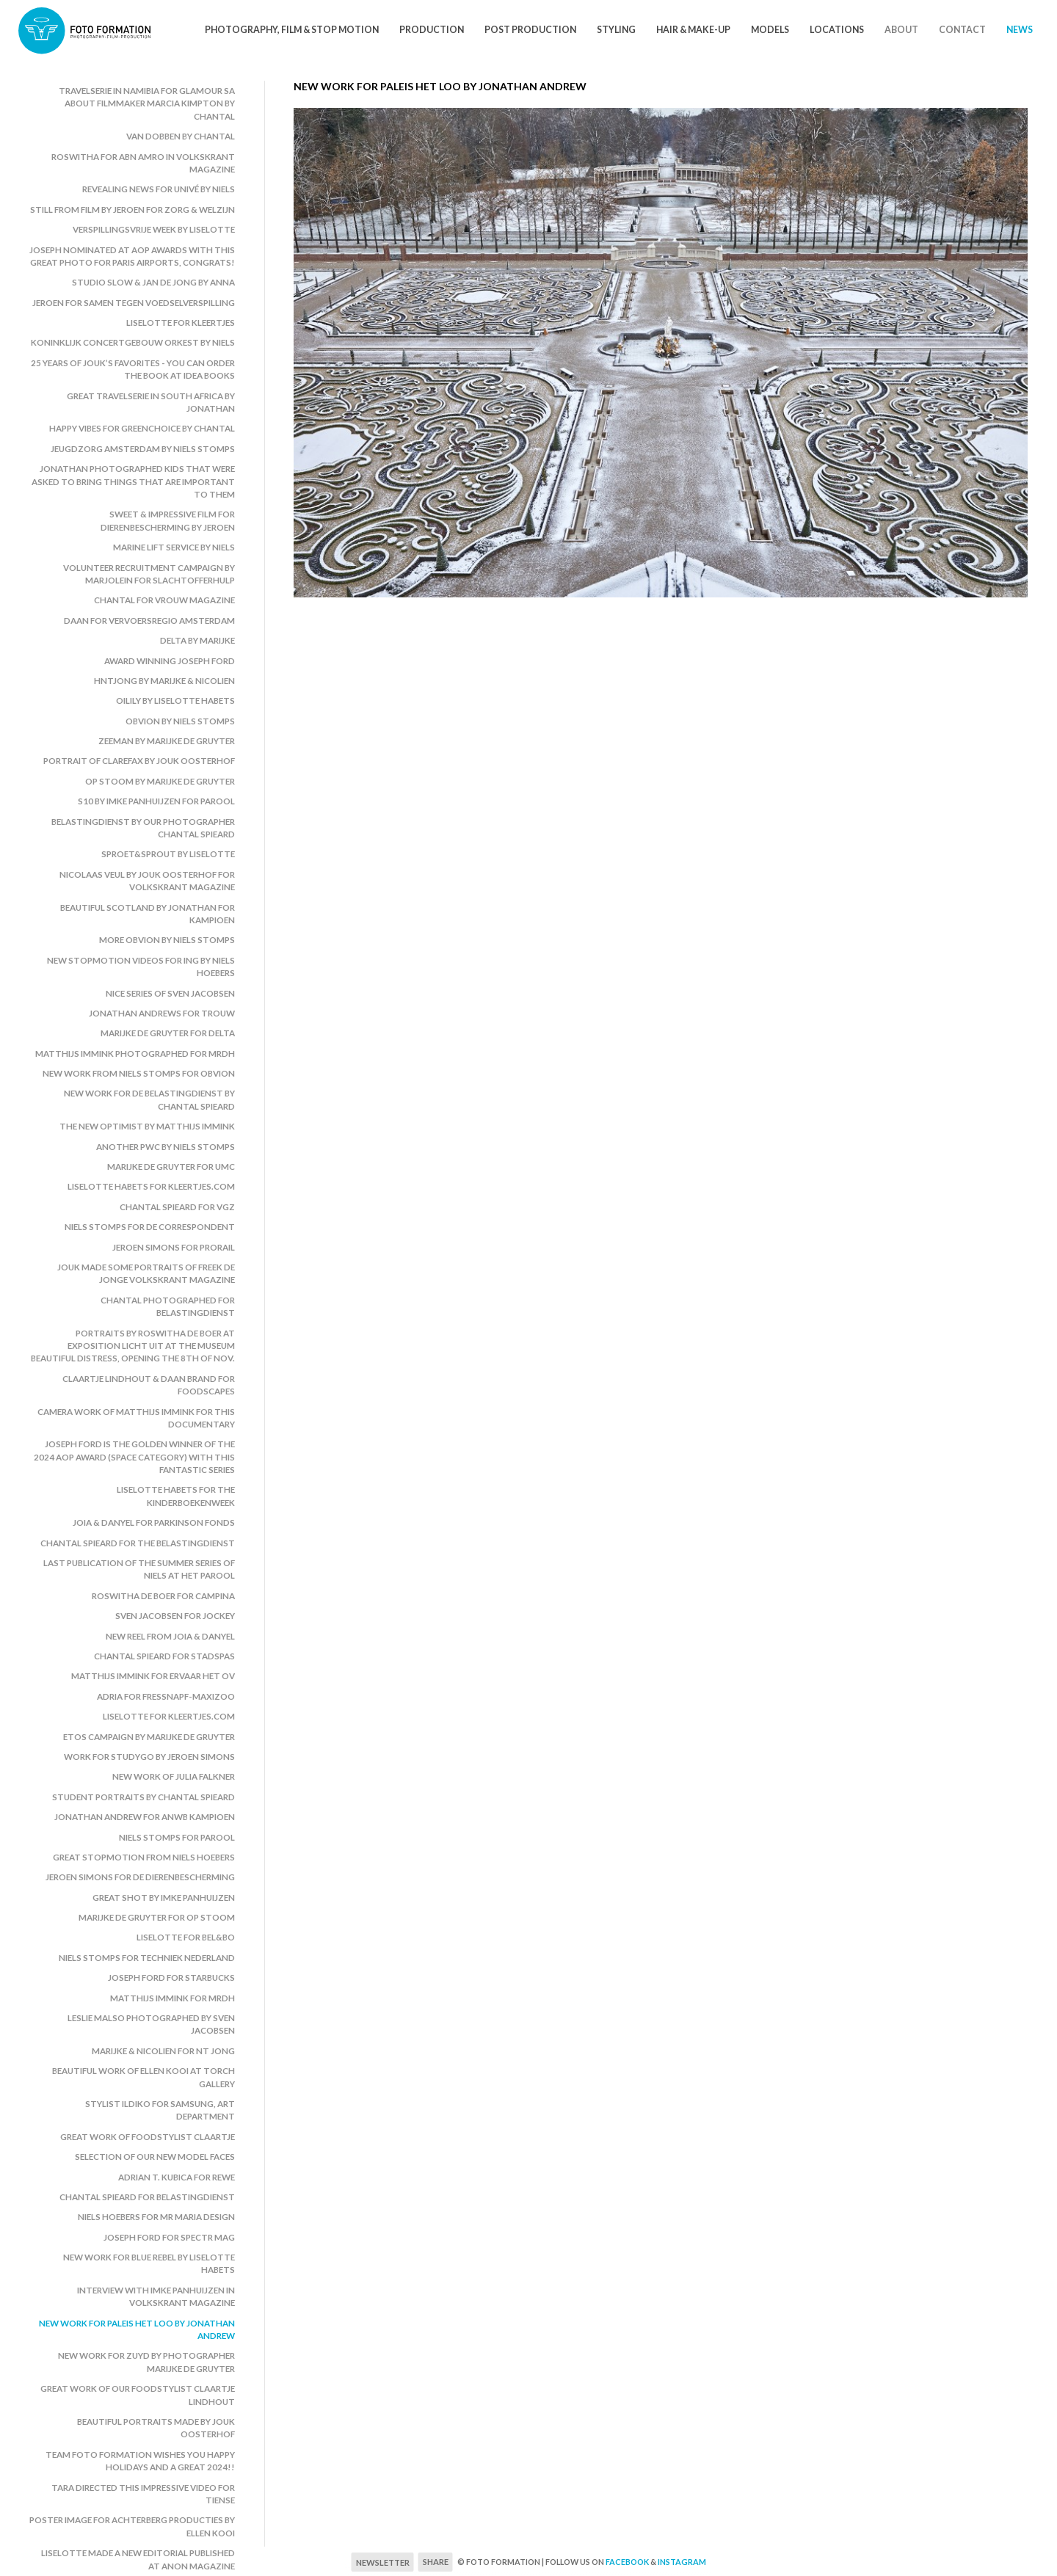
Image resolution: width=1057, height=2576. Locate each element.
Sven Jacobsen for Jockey (175, 1615)
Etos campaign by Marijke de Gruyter (149, 1737)
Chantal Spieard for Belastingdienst (147, 2197)
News (1019, 29)
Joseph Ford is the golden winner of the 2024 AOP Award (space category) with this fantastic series (134, 1456)
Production (431, 29)
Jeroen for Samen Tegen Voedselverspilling (133, 303)
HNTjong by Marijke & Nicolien (164, 680)
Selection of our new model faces (155, 2156)
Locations (837, 29)
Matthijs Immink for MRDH (172, 1998)
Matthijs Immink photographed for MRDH (135, 1053)
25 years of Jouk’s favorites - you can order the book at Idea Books (133, 369)
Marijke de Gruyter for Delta (168, 1033)
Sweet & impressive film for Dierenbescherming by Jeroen (168, 520)
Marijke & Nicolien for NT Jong (163, 2051)
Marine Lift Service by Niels (174, 547)
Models (770, 29)
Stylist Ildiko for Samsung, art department (160, 2110)
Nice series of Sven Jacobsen (170, 993)
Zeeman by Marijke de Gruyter (166, 741)
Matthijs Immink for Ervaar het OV (153, 1676)
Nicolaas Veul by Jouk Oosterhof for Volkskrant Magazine (147, 881)
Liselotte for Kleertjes (180, 322)
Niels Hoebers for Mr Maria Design (156, 2217)
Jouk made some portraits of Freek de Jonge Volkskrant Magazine (146, 1273)
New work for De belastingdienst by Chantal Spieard (149, 1099)
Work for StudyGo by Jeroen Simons (149, 1756)
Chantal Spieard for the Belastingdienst (137, 1543)
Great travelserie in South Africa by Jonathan (151, 402)
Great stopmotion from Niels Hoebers (144, 1857)
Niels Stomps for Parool (177, 1837)
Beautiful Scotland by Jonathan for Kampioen (147, 914)
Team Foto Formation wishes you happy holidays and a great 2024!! (140, 2461)
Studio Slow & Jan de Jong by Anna (153, 282)
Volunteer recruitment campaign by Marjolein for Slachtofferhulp (149, 574)
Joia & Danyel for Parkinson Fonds (154, 1522)
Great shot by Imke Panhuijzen (163, 1897)
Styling (616, 29)
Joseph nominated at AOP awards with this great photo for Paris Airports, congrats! (132, 256)
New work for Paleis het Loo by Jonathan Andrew (137, 2329)
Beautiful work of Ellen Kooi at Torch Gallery (143, 2077)
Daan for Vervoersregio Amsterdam (149, 620)
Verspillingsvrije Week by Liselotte (154, 229)
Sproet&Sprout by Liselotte (168, 854)
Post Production (530, 29)
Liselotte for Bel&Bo (186, 1937)
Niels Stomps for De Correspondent (150, 1226)
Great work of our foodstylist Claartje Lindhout (137, 2395)
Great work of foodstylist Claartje (147, 2137)
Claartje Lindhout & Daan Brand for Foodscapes (148, 1385)
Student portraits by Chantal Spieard (143, 1797)
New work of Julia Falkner (173, 1776)
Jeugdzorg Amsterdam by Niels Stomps (143, 449)
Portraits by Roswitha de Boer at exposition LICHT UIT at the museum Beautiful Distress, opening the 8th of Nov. (133, 1346)
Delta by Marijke (197, 640)
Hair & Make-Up (693, 29)
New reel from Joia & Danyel (170, 1636)
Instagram (682, 2561)
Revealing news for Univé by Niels (158, 189)
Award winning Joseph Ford (169, 661)
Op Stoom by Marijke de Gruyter (160, 781)
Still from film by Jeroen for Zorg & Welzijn (132, 209)
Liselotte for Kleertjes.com (169, 1716)
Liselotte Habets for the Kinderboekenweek (176, 1496)
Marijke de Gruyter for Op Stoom (157, 1917)
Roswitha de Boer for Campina (163, 1596)
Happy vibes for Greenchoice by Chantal (142, 428)
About (901, 29)
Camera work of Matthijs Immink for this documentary (136, 1418)
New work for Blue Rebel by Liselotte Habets (149, 2263)
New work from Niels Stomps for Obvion (139, 1073)
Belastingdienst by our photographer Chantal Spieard (143, 828)
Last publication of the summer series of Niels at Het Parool (139, 1569)
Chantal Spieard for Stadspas (164, 1656)
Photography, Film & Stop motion (292, 29)
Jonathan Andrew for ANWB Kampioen (144, 1817)
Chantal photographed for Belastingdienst (168, 1306)
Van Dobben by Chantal (180, 136)
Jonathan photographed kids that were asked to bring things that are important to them (133, 481)
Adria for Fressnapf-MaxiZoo (166, 1696)
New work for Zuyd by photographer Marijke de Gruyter (146, 2362)
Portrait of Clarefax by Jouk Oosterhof (139, 760)
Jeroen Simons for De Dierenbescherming (140, 1877)
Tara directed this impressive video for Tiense (143, 2494)
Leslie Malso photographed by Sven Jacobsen (151, 2024)
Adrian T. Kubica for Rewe (176, 2177)
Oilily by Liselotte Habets (175, 700)
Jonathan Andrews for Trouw (162, 1013)
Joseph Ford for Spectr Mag (169, 2237)
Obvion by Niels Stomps (180, 721)
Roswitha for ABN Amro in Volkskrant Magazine (143, 163)
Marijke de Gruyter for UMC (171, 1166)
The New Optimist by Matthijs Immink (147, 1126)
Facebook (627, 2561)
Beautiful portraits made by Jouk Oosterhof (156, 2428)
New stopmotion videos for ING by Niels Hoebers (141, 967)
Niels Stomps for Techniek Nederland (147, 1957)
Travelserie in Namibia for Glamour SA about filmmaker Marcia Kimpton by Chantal (147, 103)
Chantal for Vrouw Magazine (164, 600)
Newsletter (383, 2562)
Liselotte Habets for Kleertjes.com (151, 1186)
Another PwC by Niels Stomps (165, 1146)
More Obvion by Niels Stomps (167, 940)
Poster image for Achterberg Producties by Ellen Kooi (132, 2526)
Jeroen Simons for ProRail (173, 1247)
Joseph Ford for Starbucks (171, 1977)
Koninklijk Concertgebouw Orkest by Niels (133, 342)
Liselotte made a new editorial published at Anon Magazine (138, 2559)
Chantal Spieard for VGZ (177, 1207)
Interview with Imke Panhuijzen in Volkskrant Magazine (156, 2296)
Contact (962, 29)
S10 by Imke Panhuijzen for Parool (156, 801)
